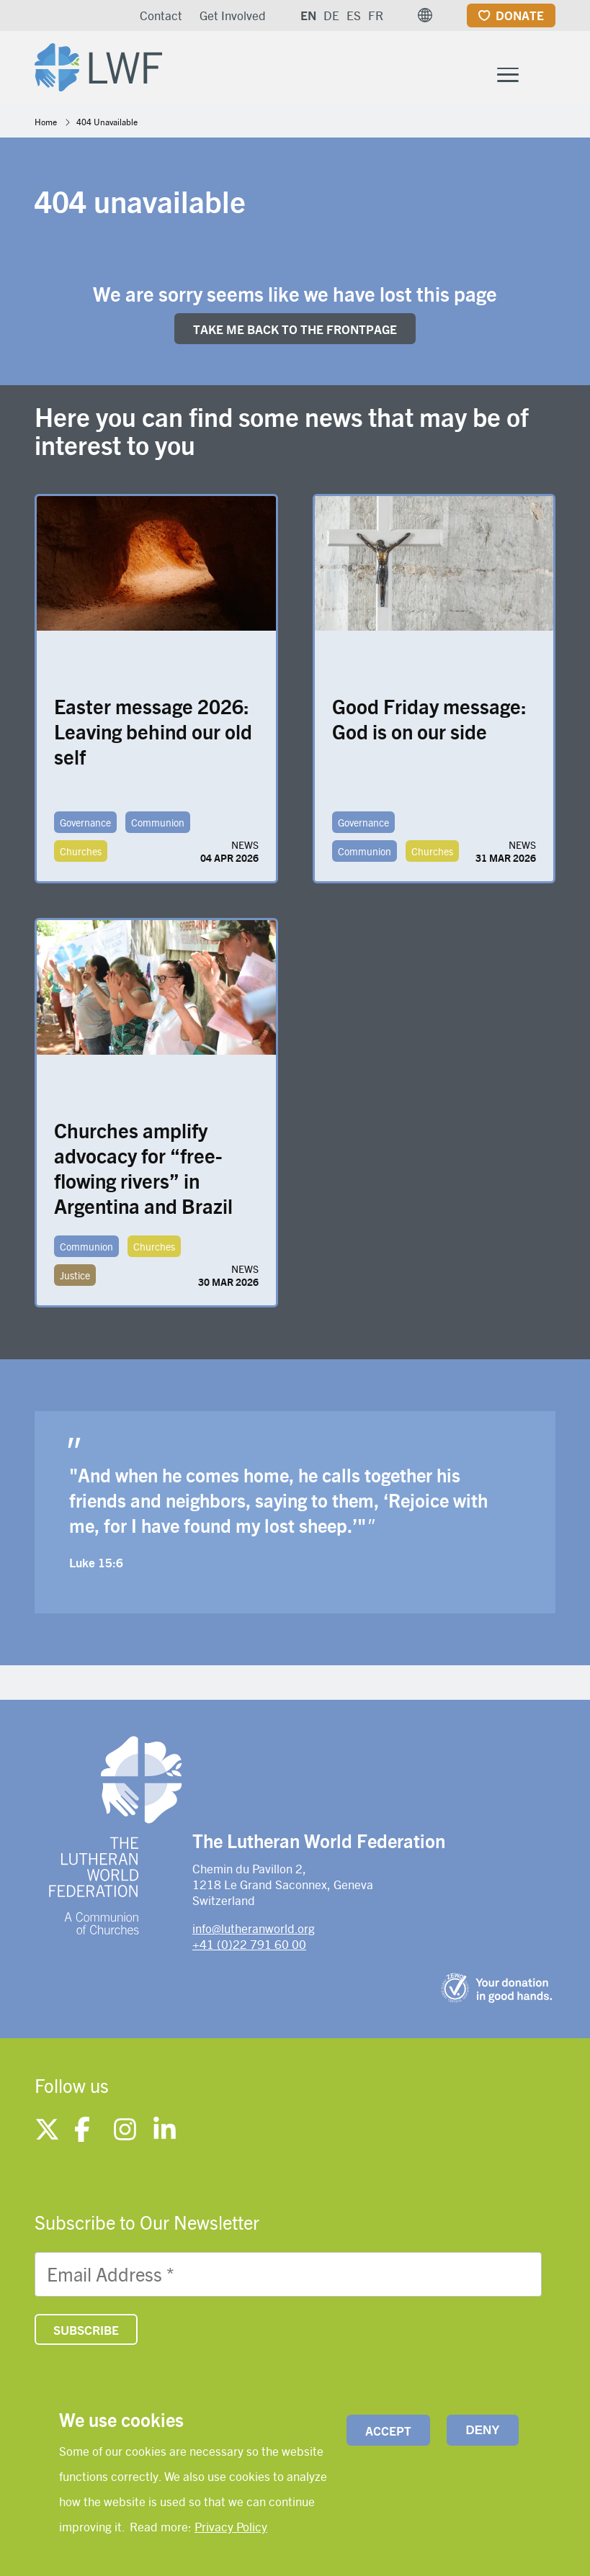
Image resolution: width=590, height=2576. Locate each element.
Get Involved (233, 15)
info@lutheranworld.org (253, 1937)
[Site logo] (111, 69)
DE (331, 15)
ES (354, 15)
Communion (157, 831)
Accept (388, 2430)
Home (46, 131)
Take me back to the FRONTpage (295, 338)
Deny (482, 2430)
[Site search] (545, 84)
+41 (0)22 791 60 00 (249, 1954)
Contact (161, 15)
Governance (85, 831)
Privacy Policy (231, 2526)
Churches (81, 860)
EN (308, 15)
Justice (75, 1284)
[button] (425, 15)
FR (375, 15)
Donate (520, 15)
